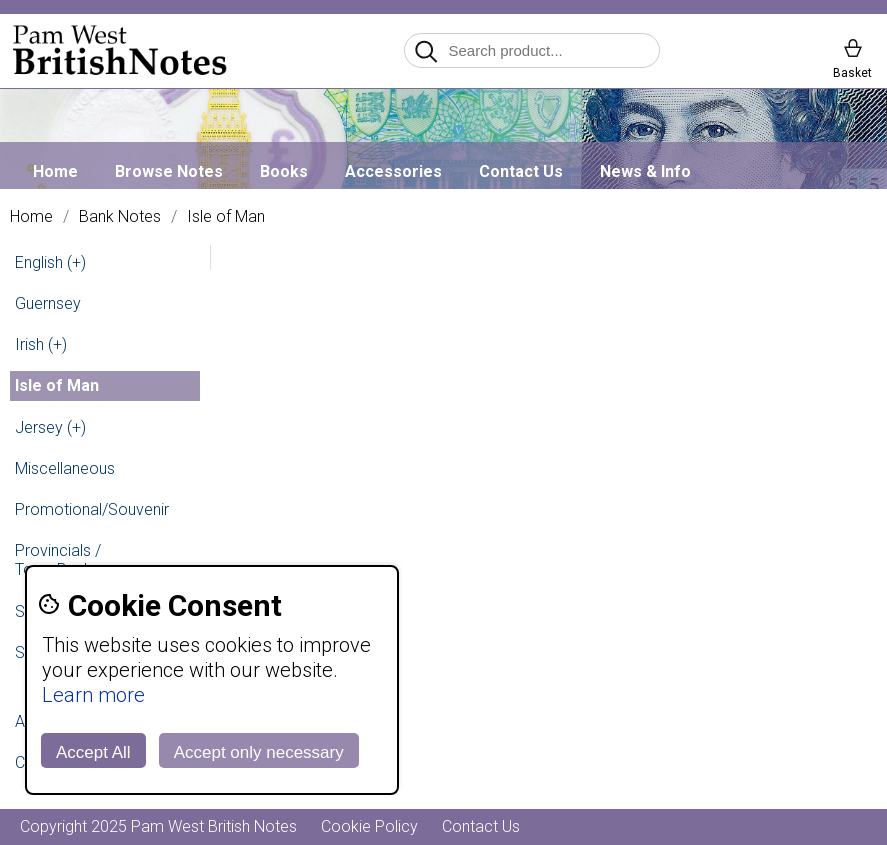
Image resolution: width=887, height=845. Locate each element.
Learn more (93, 695)
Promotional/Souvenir (92, 509)
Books (284, 171)
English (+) (50, 262)
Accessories (393, 171)
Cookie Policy (369, 826)
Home (55, 171)
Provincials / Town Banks (58, 560)
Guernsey (48, 303)
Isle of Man (226, 217)
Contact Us (521, 171)
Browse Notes (169, 171)
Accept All (93, 752)
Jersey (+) (50, 427)
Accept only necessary (259, 752)
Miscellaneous (65, 468)
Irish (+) (41, 344)
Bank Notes (120, 217)
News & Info (645, 171)
